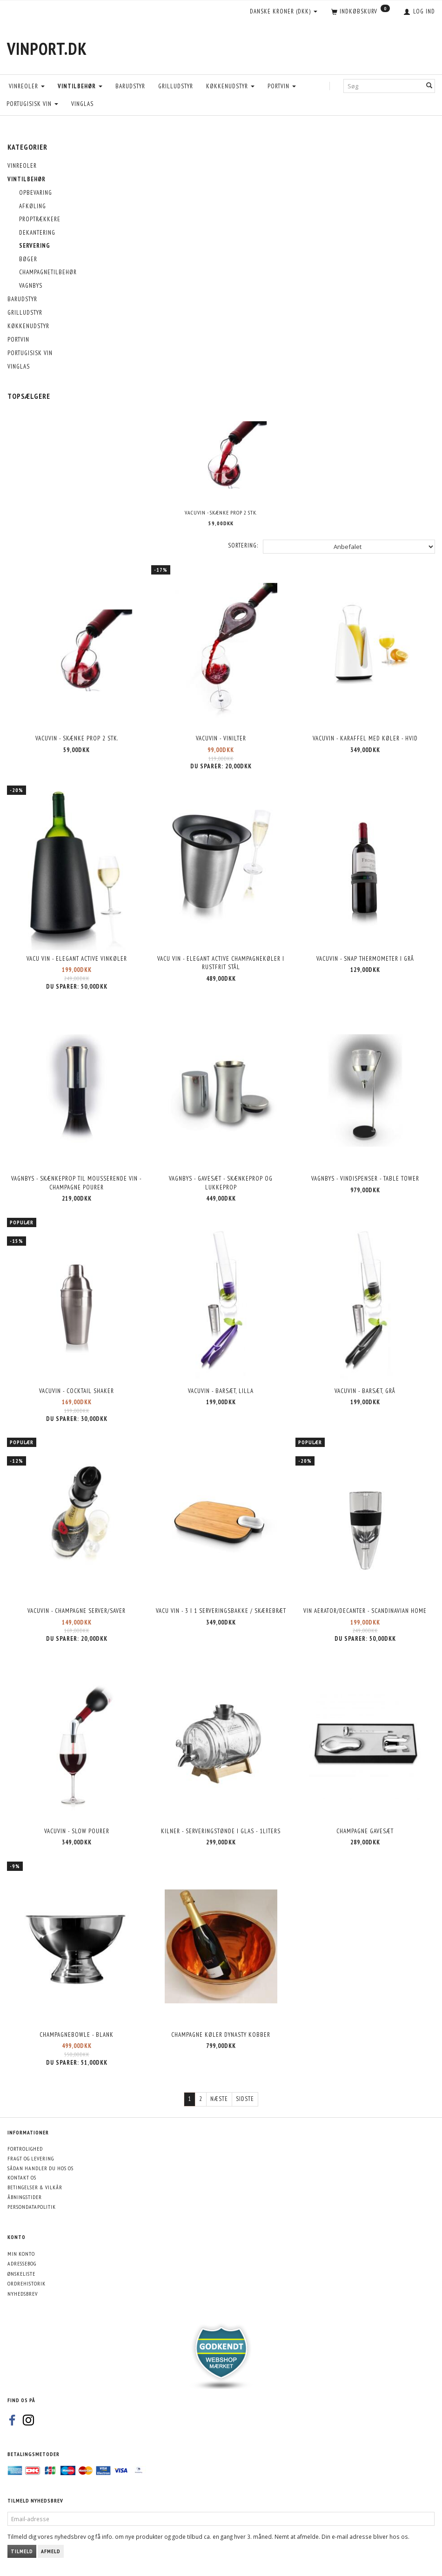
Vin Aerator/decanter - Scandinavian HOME (365, 1611)
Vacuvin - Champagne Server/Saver (76, 1611)
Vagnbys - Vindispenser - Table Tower (365, 1178)
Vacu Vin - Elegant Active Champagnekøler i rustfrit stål (220, 963)
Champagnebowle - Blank (77, 2035)
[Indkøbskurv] (360, 12)
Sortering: (243, 545)
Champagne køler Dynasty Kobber (220, 2035)
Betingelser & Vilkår (34, 2187)
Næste (219, 2099)
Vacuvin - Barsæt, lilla (221, 1391)
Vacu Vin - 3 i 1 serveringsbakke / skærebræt (221, 1611)
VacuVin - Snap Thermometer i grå (365, 959)
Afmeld (50, 2551)
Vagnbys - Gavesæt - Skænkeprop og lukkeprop (221, 1183)
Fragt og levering (30, 2158)
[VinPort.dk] (47, 48)
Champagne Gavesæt (365, 1831)
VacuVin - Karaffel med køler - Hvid (365, 738)
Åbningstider (24, 2196)
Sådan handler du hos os (40, 2168)
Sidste (245, 2099)
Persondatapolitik (31, 2206)
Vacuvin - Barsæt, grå (365, 1391)
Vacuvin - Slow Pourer (76, 1831)
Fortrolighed (25, 2148)
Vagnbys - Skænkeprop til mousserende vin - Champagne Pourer (76, 1183)
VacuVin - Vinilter (221, 738)
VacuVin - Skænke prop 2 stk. (221, 512)
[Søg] (429, 85)
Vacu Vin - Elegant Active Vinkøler (77, 959)
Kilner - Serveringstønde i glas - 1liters (221, 1831)
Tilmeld (22, 2551)
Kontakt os (21, 2177)
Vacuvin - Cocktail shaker (76, 1391)
